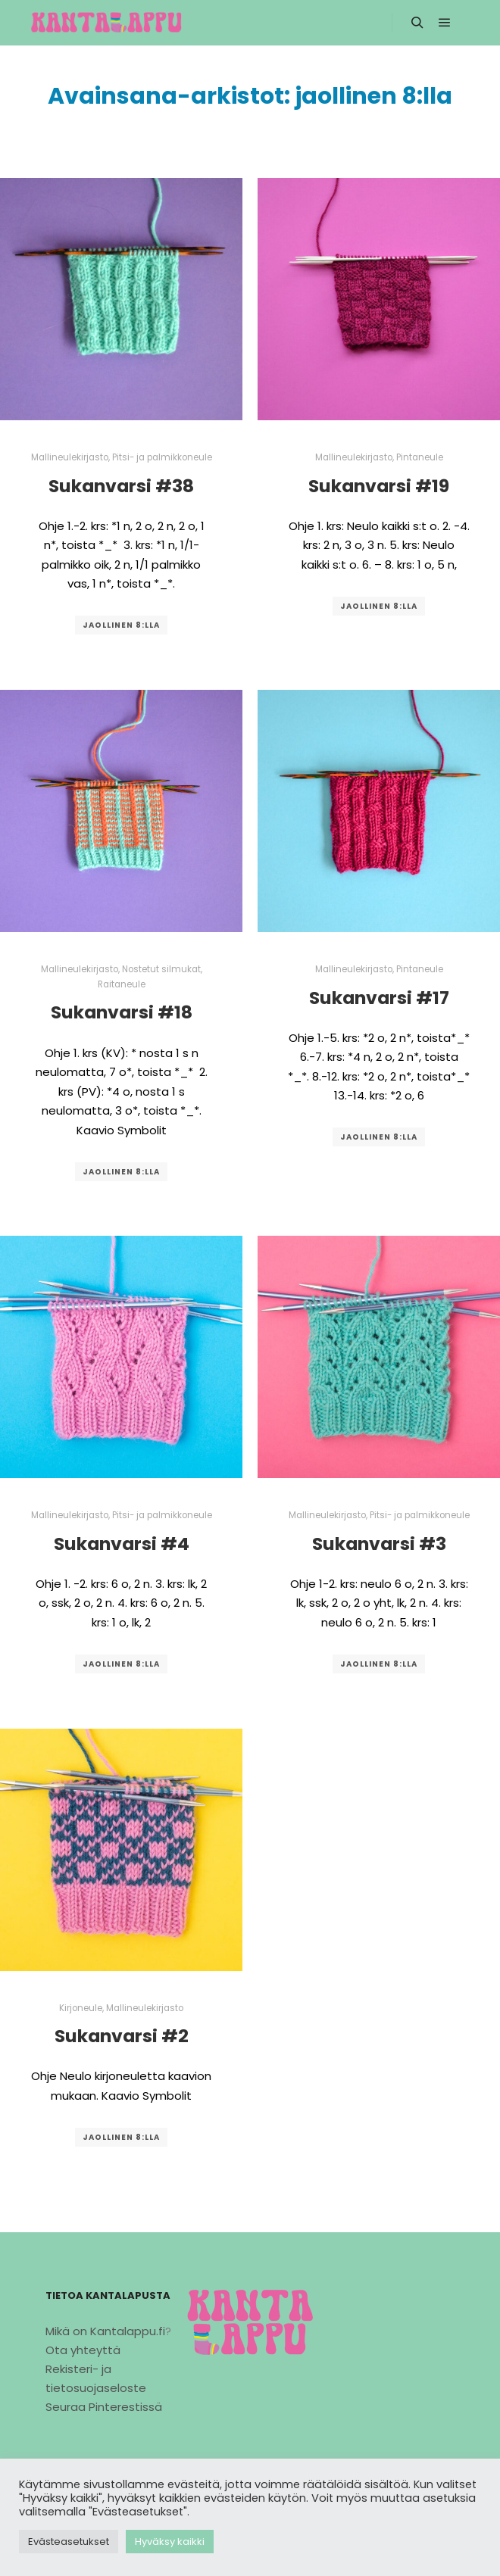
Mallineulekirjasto (69, 457)
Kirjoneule (80, 2008)
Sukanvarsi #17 (379, 997)
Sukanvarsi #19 (378, 485)
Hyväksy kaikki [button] (170, 2541)
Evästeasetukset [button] (68, 2541)
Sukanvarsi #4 (121, 1543)
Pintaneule (419, 457)
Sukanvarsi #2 (122, 2035)
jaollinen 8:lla (121, 625)
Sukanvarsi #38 (121, 485)
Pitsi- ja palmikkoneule (162, 457)
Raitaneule (121, 984)
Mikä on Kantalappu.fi (105, 2331)
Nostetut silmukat (161, 969)
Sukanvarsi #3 (379, 1543)
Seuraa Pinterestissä (103, 2407)
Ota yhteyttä (82, 2350)
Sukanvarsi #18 (121, 1012)
